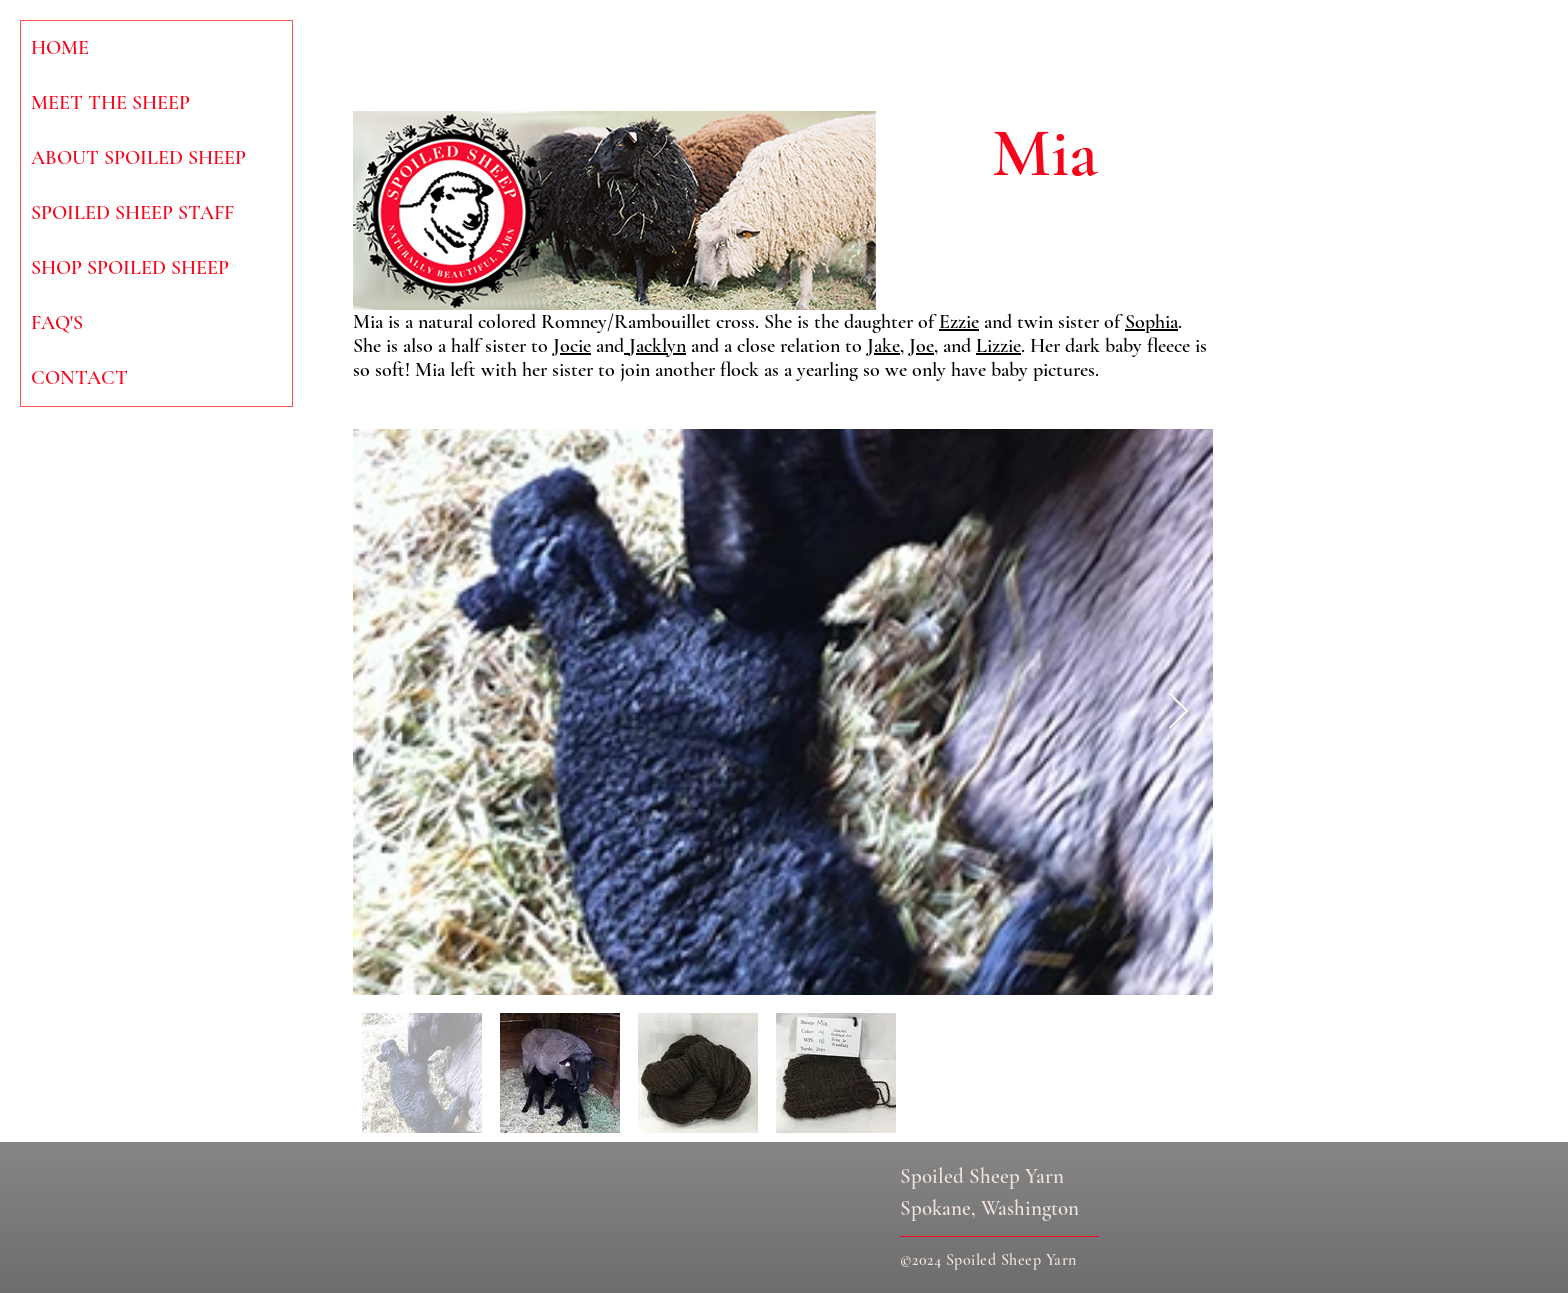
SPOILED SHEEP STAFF (132, 213)
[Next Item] (1178, 712)
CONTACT (79, 378)
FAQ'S (57, 323)
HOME (60, 48)
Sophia (1151, 322)
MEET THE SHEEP (110, 103)
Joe (921, 346)
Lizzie (998, 346)
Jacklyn (655, 346)
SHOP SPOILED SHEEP (130, 268)
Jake (883, 346)
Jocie (572, 346)
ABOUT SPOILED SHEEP (138, 158)
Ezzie (959, 322)
